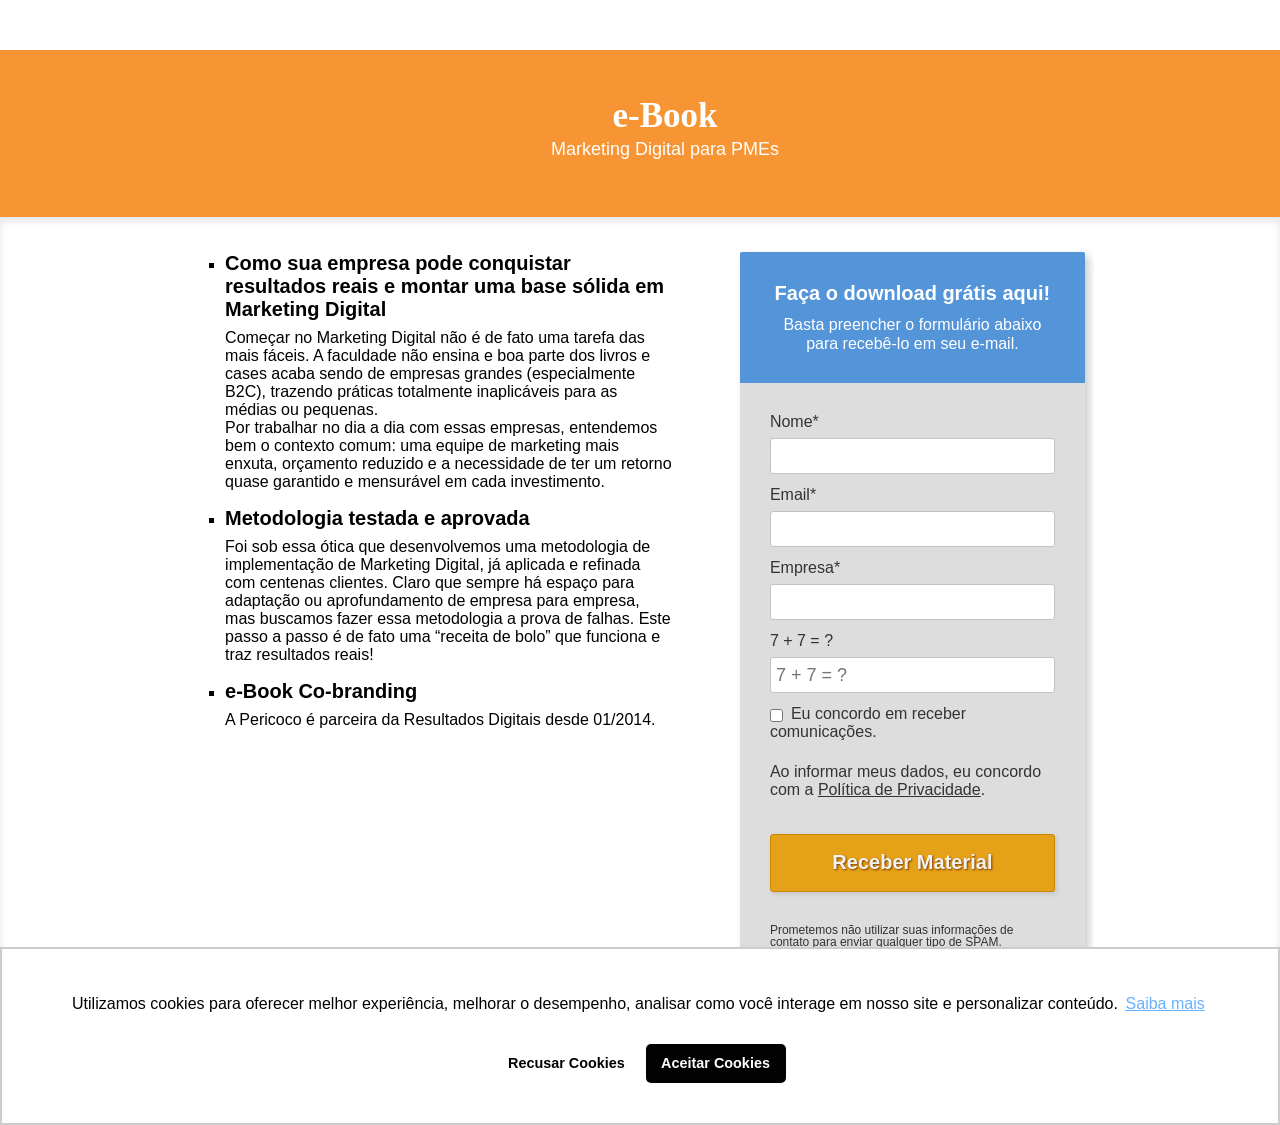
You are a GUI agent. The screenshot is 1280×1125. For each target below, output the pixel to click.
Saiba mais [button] (1165, 1003)
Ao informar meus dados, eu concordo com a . (905, 780)
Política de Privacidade (899, 789)
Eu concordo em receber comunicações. (868, 722)
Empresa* (805, 567)
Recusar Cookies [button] (566, 1063)
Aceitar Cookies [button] (715, 1063)
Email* (793, 494)
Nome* (794, 421)
